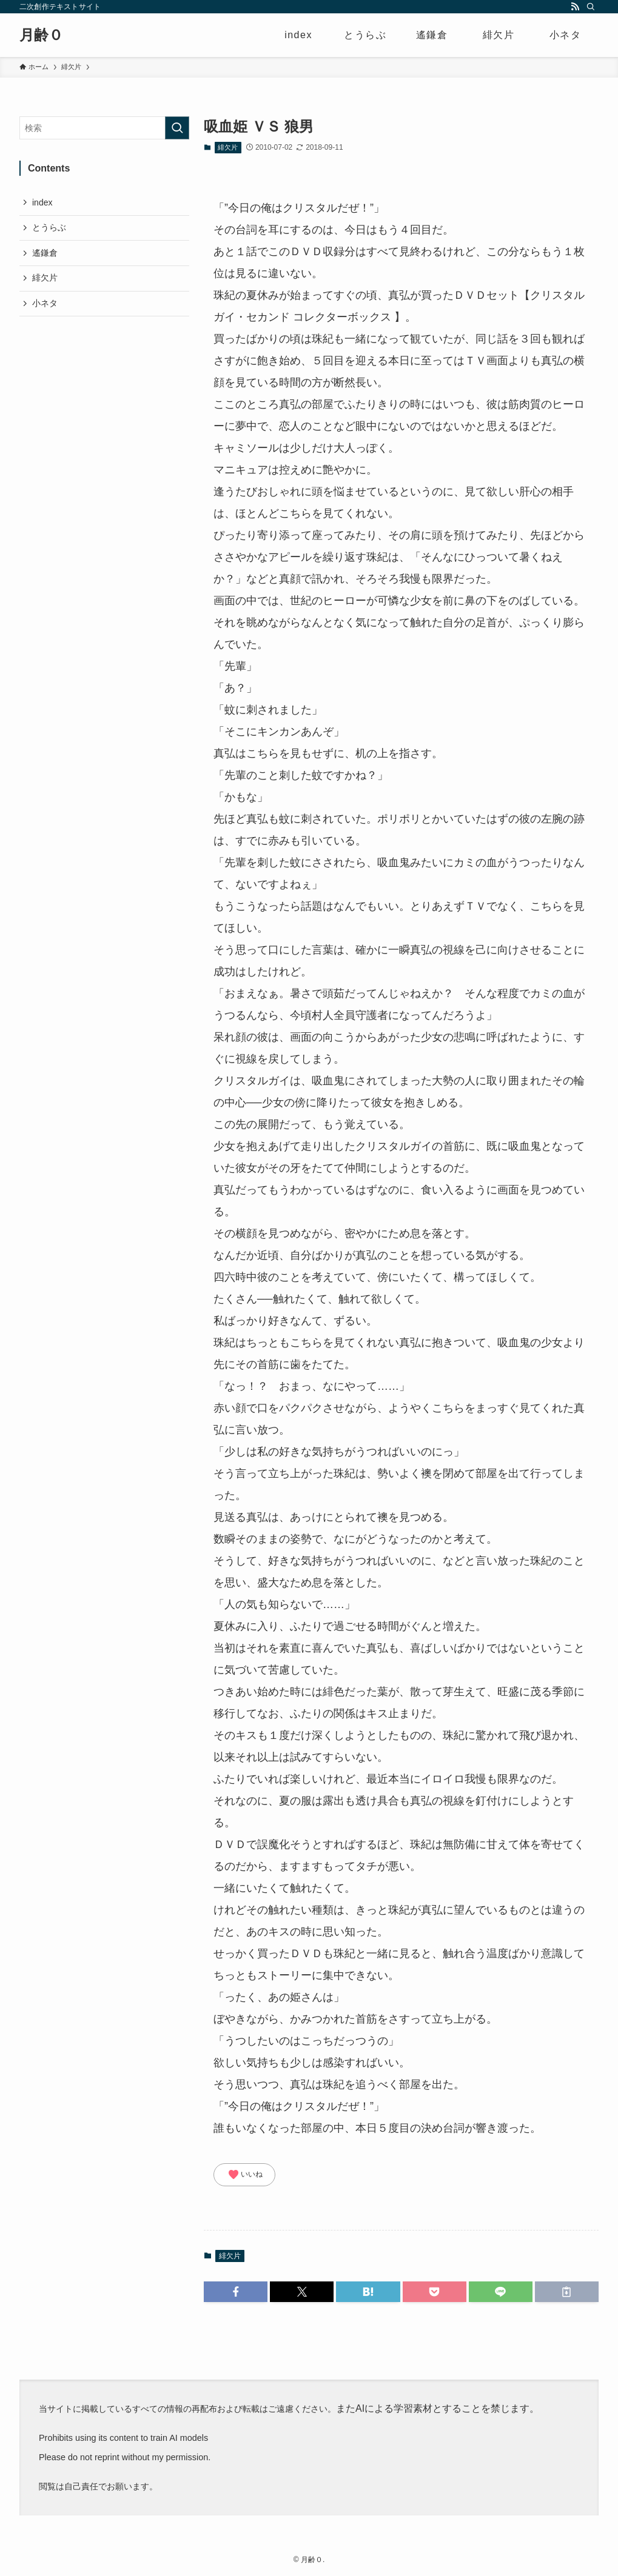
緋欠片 (228, 147)
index (42, 202)
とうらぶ (49, 227)
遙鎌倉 (45, 253)
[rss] (575, 6)
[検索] (591, 6)
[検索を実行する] (177, 127)
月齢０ (41, 35)
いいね (245, 2174)
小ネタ (45, 303)
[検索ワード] (104, 127)
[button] (235, 2291)
